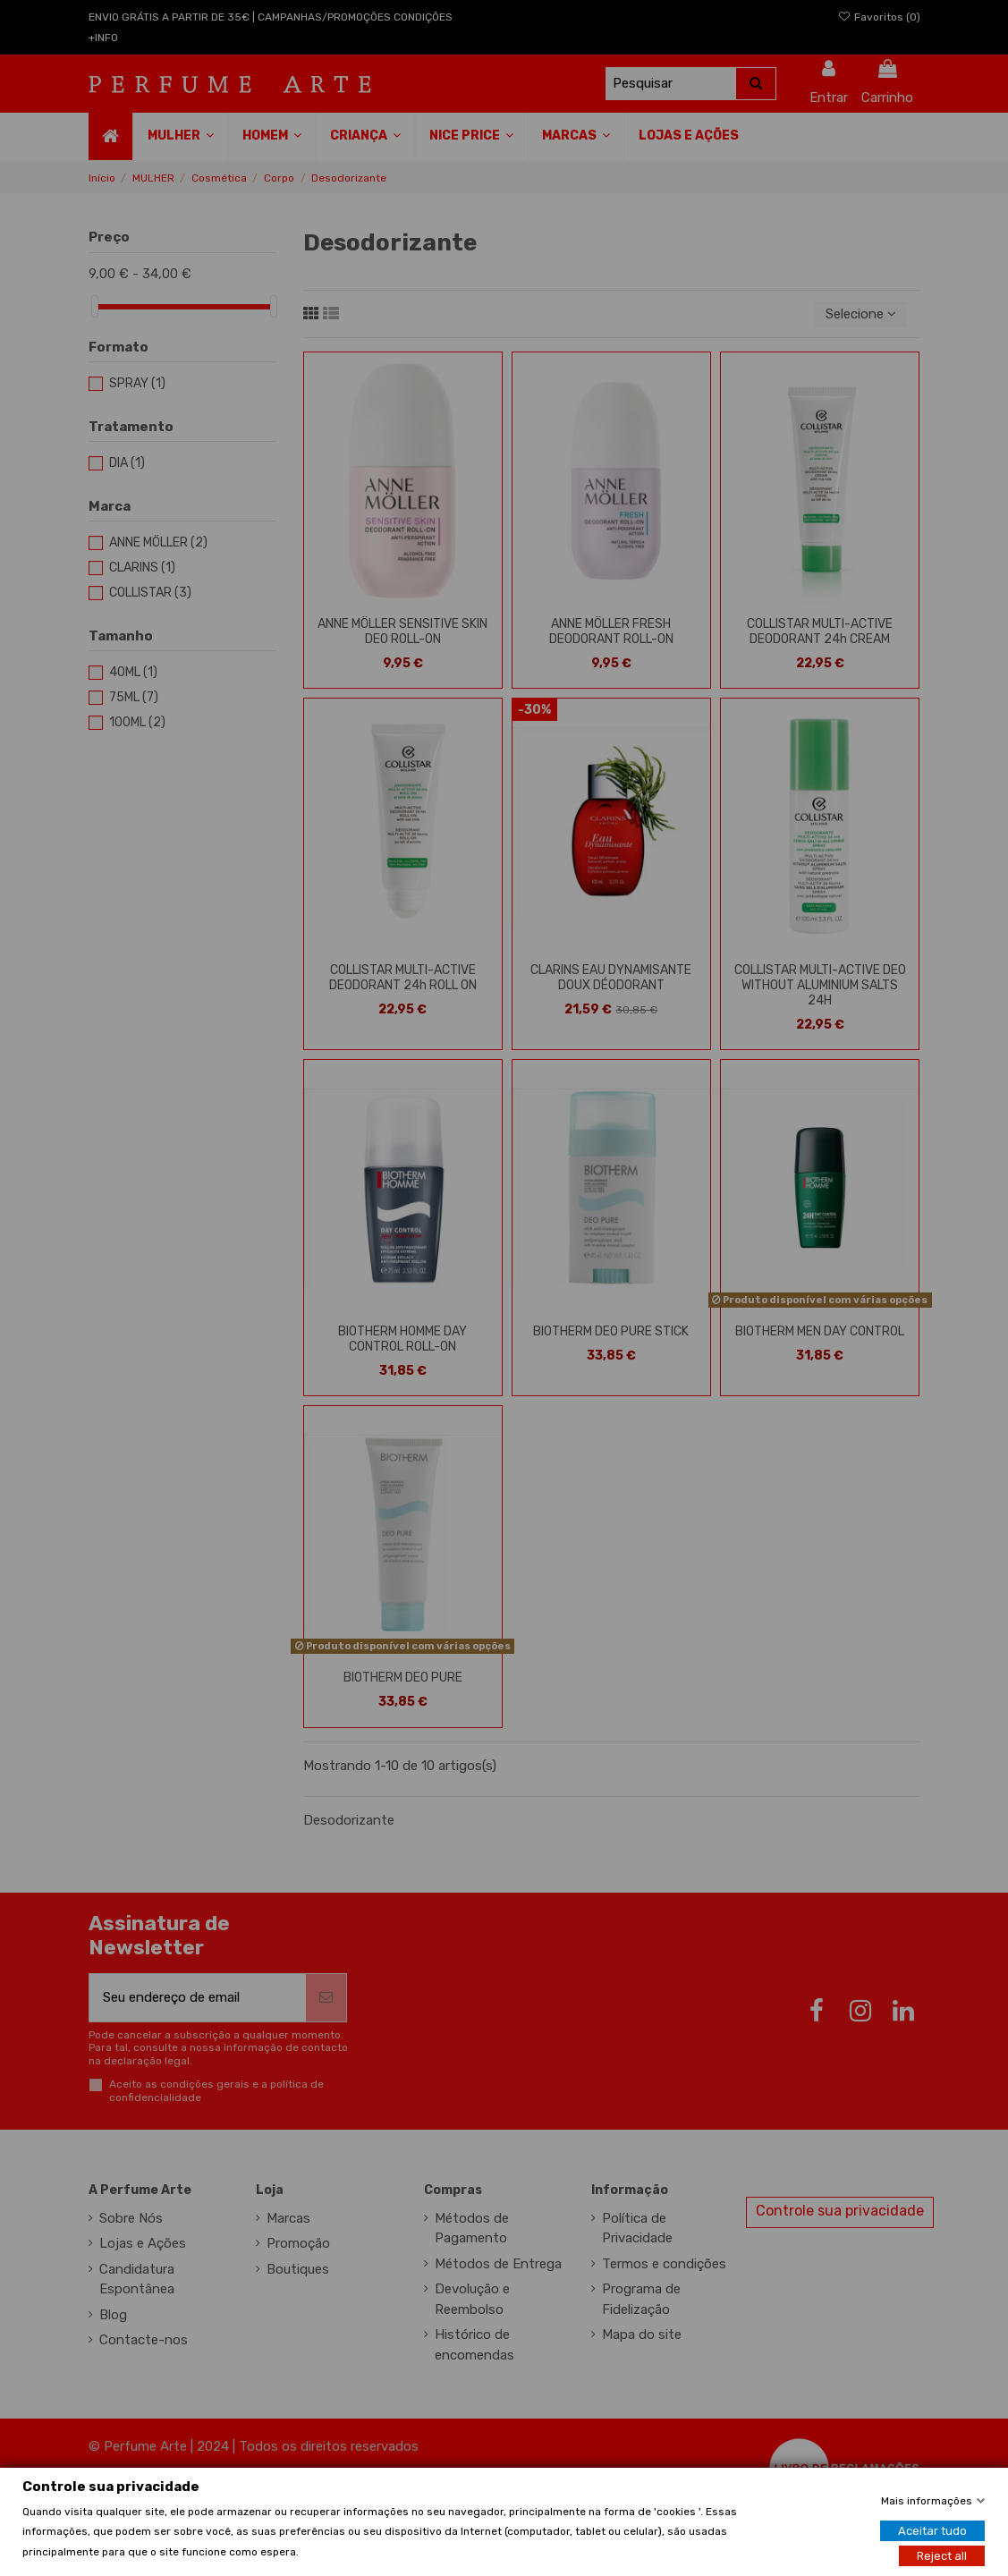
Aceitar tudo (932, 2530)
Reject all (942, 2555)
